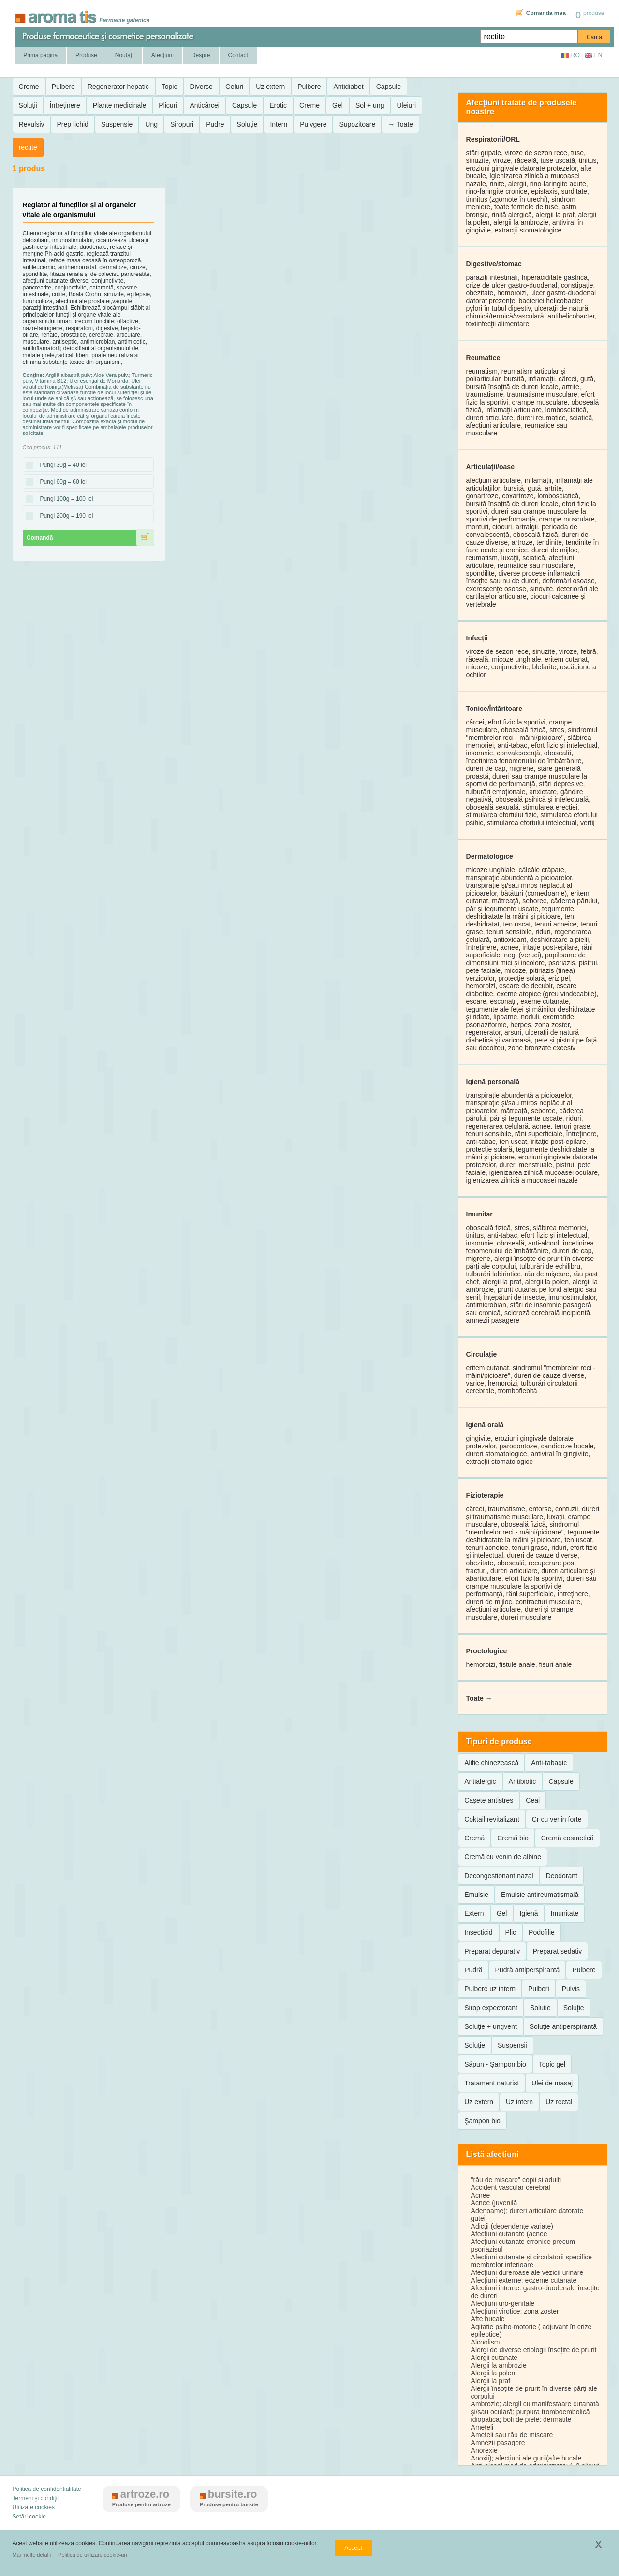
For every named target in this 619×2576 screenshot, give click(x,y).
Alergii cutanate (494, 2357)
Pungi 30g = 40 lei (60, 465)
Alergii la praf (491, 2381)
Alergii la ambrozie (499, 2365)
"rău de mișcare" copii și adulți (516, 2180)
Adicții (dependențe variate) (512, 2226)
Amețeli (482, 2427)
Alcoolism (485, 2342)
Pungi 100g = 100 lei (64, 499)
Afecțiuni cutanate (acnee (509, 2234)
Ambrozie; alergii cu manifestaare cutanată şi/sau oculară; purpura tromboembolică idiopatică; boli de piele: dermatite (535, 2411)
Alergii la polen (493, 2373)
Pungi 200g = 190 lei (64, 516)
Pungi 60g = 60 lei (60, 482)
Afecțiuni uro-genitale (503, 2303)
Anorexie (484, 2450)
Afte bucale (488, 2319)
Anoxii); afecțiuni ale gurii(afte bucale (526, 2458)
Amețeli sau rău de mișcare (512, 2435)
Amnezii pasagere (498, 2442)
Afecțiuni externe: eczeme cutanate (524, 2280)
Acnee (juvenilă (494, 2203)
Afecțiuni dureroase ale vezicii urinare (527, 2272)
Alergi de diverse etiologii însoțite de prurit (534, 2350)
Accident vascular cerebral (510, 2187)
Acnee (480, 2195)
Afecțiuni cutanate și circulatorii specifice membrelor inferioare (531, 2261)
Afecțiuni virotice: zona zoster (515, 2311)
